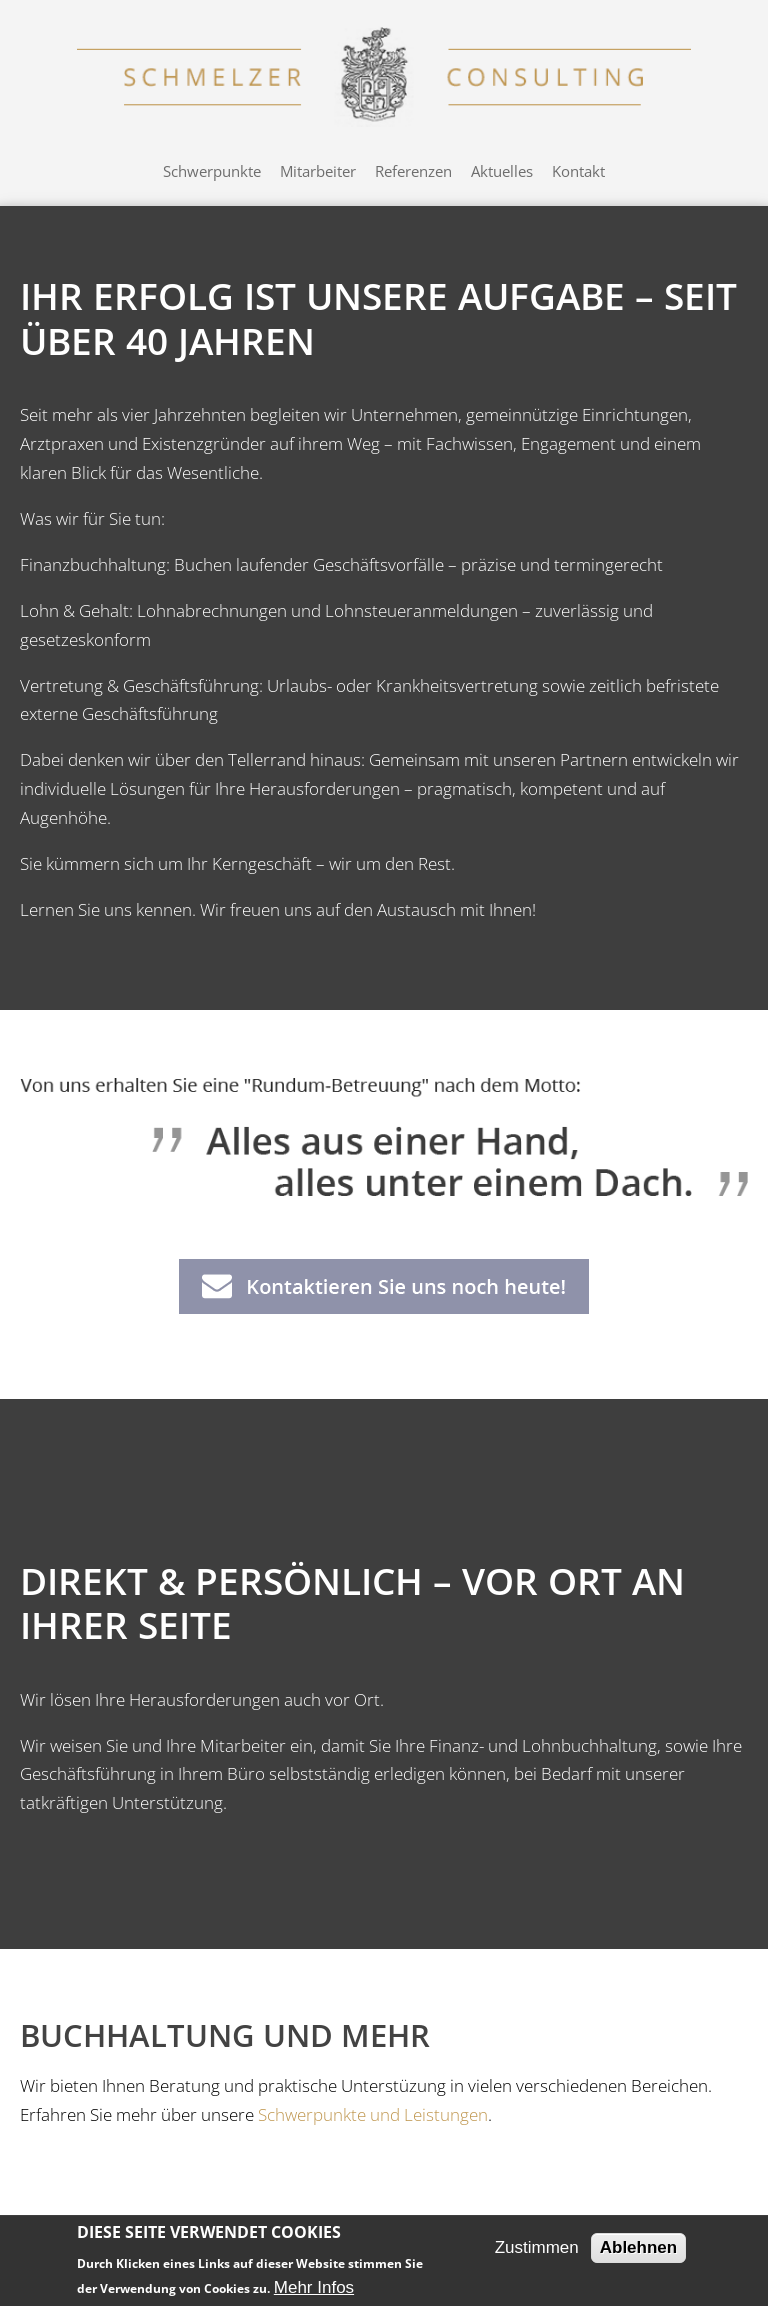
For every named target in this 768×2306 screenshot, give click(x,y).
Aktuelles (502, 171)
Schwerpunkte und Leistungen (373, 2114)
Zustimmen (537, 2247)
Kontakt (578, 171)
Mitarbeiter (318, 171)
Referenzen (413, 171)
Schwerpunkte (212, 171)
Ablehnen (638, 2247)
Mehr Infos (314, 2287)
